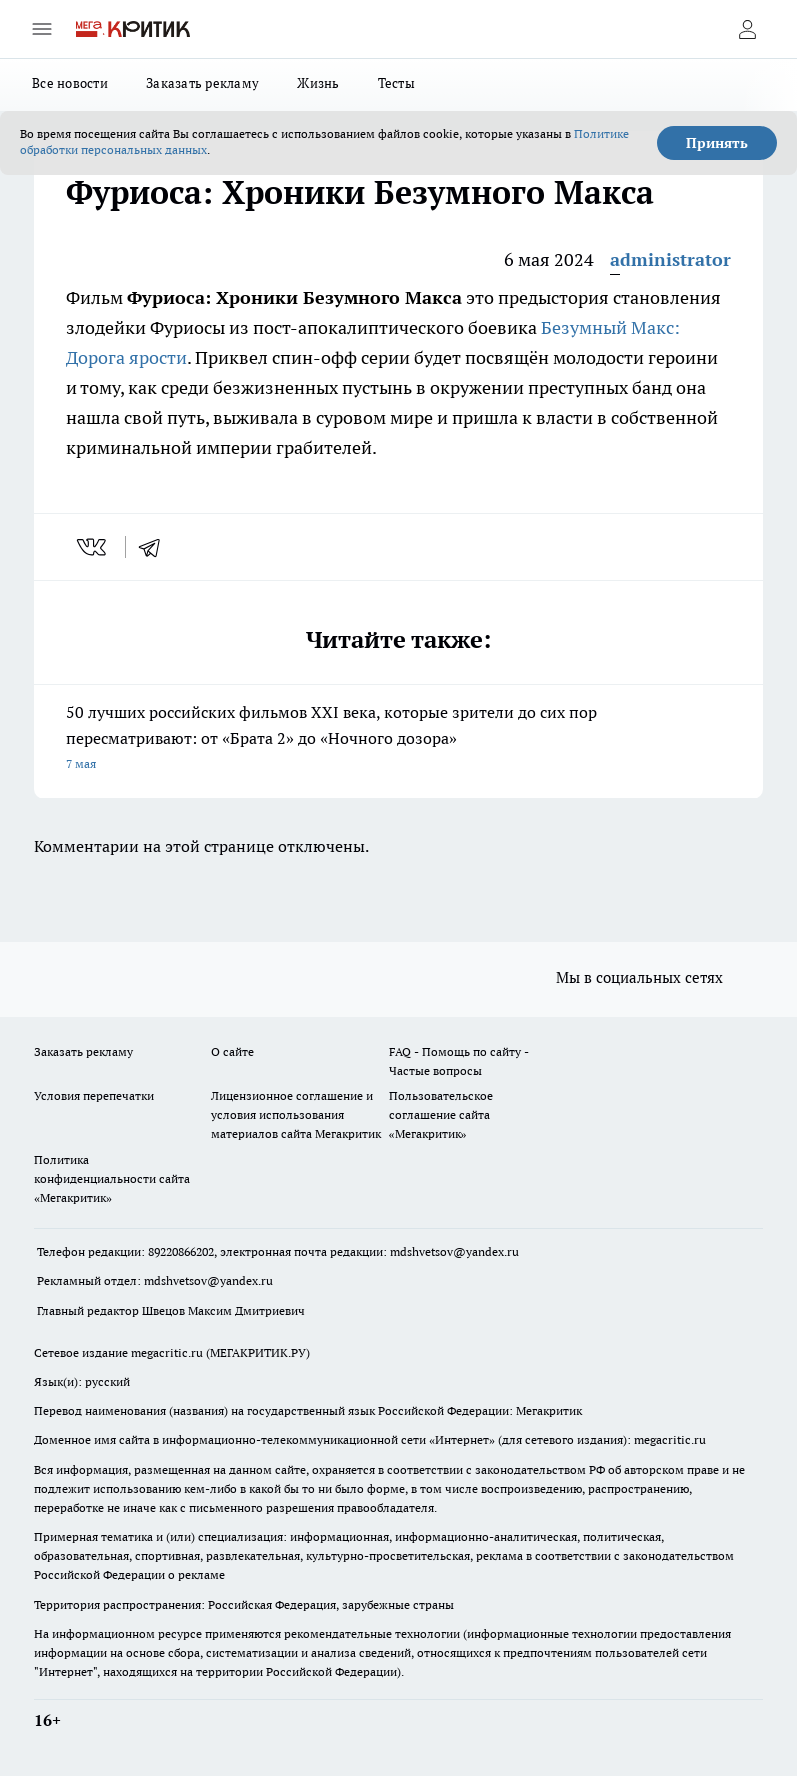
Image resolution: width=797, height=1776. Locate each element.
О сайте (232, 1051)
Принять (717, 143)
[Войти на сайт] (747, 29)
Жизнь (318, 83)
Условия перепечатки (94, 1095)
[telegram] (156, 547)
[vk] (93, 547)
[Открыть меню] (42, 29)
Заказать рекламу (202, 83)
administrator (670, 259)
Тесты (396, 83)
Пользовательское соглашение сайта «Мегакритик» (441, 1114)
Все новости (70, 83)
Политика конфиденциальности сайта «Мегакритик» (112, 1178)
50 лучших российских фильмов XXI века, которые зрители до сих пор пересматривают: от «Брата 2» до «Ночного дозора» (398, 739)
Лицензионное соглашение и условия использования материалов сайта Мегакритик (296, 1114)
